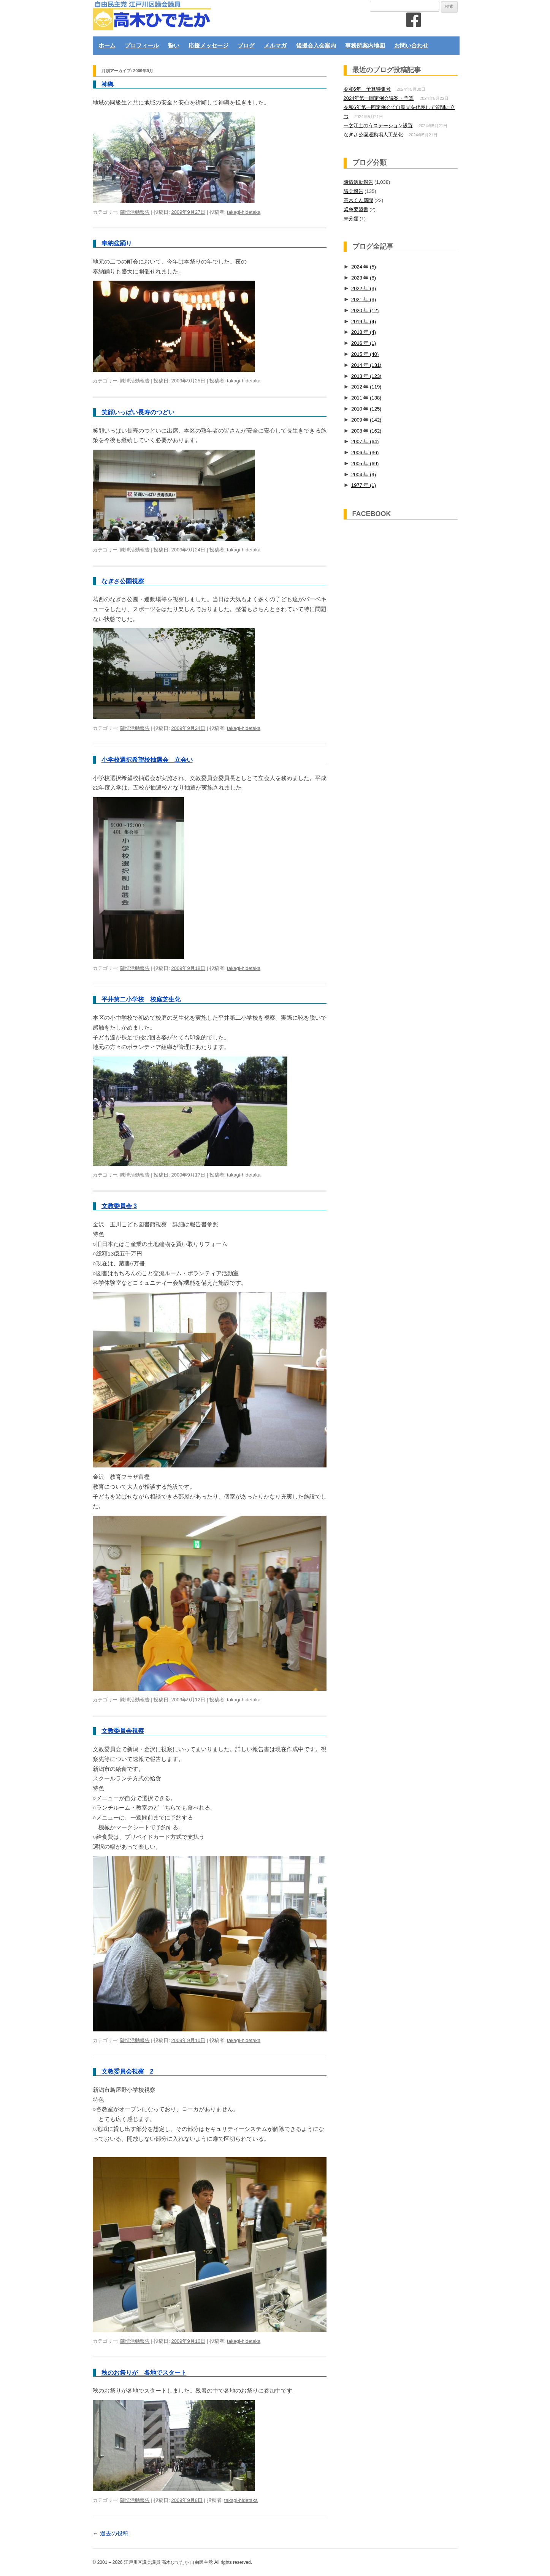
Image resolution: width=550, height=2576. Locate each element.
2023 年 (363, 278)
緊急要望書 (356, 209)
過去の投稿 (110, 2533)
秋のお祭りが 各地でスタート (144, 2372)
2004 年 (363, 474)
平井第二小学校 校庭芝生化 (141, 999)
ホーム (107, 45)
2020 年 (365, 310)
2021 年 (363, 299)
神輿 (107, 84)
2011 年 (366, 398)
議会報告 (353, 191)
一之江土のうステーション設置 (378, 125)
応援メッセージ (208, 45)
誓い (173, 45)
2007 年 (365, 441)
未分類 (351, 218)
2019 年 (363, 321)
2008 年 (366, 431)
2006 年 (365, 452)
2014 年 (366, 365)
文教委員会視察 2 (127, 2071)
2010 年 (366, 409)
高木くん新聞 (358, 200)
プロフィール (142, 45)
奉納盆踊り (116, 243)
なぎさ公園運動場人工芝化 (373, 134)
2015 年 (365, 354)
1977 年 (363, 485)
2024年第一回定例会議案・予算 (379, 98)
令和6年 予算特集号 (367, 89)
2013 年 (366, 376)
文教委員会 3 (119, 1206)
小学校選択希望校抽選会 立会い (147, 760)
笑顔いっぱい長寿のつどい (137, 412)
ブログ (246, 45)
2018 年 (363, 332)
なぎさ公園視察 (122, 581)
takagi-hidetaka (243, 212)
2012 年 (366, 387)
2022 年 (363, 288)
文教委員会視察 (122, 1731)
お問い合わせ (411, 45)
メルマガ (275, 45)
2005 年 (365, 463)
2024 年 (363, 267)
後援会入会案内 (316, 45)
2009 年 (366, 420)
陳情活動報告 (135, 212)
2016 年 (363, 343)
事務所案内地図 (365, 45)
